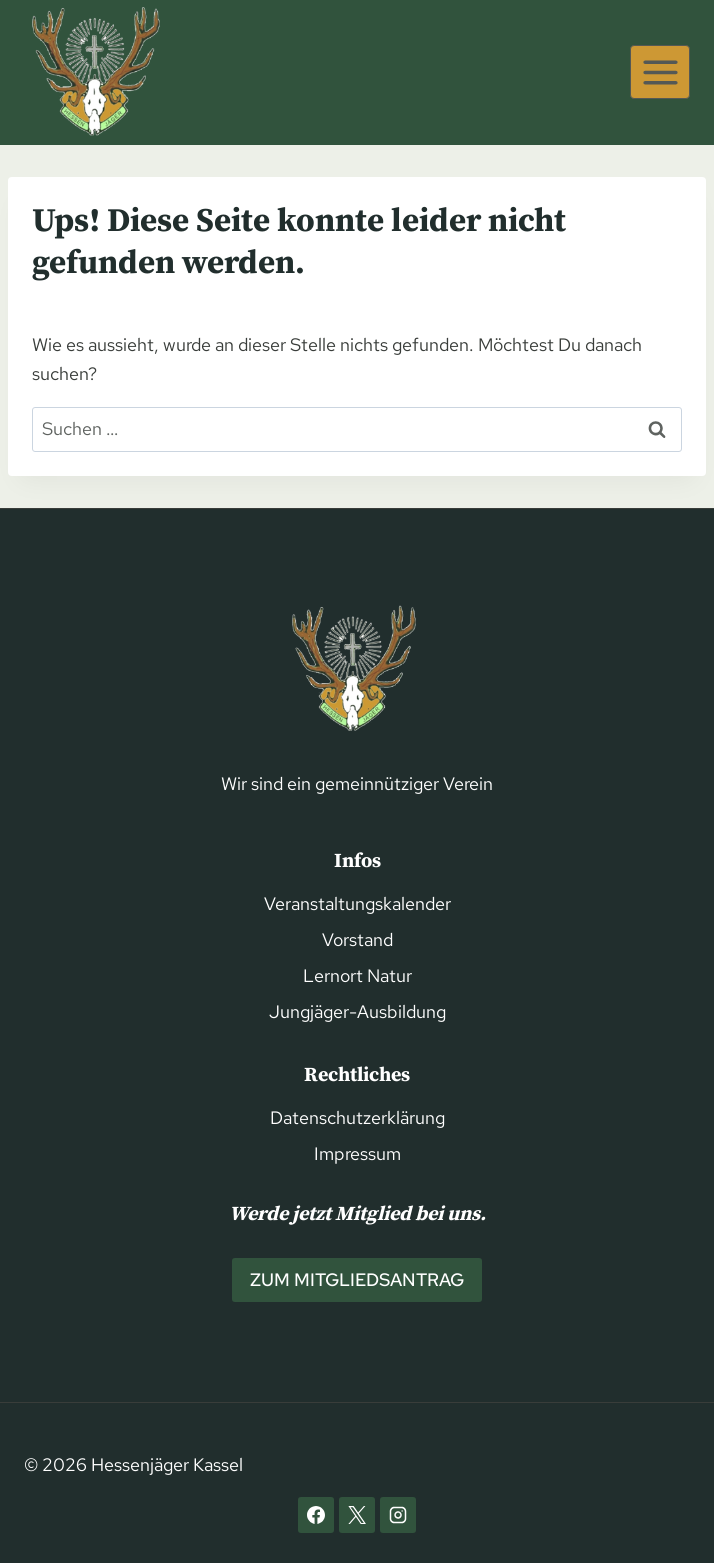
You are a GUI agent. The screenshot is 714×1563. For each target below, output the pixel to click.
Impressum (357, 1153)
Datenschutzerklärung (357, 1117)
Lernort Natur (357, 975)
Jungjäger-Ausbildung (357, 1011)
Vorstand (357, 939)
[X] (357, 1515)
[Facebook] (316, 1515)
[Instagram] (398, 1515)
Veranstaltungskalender (357, 903)
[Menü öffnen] (660, 72)
